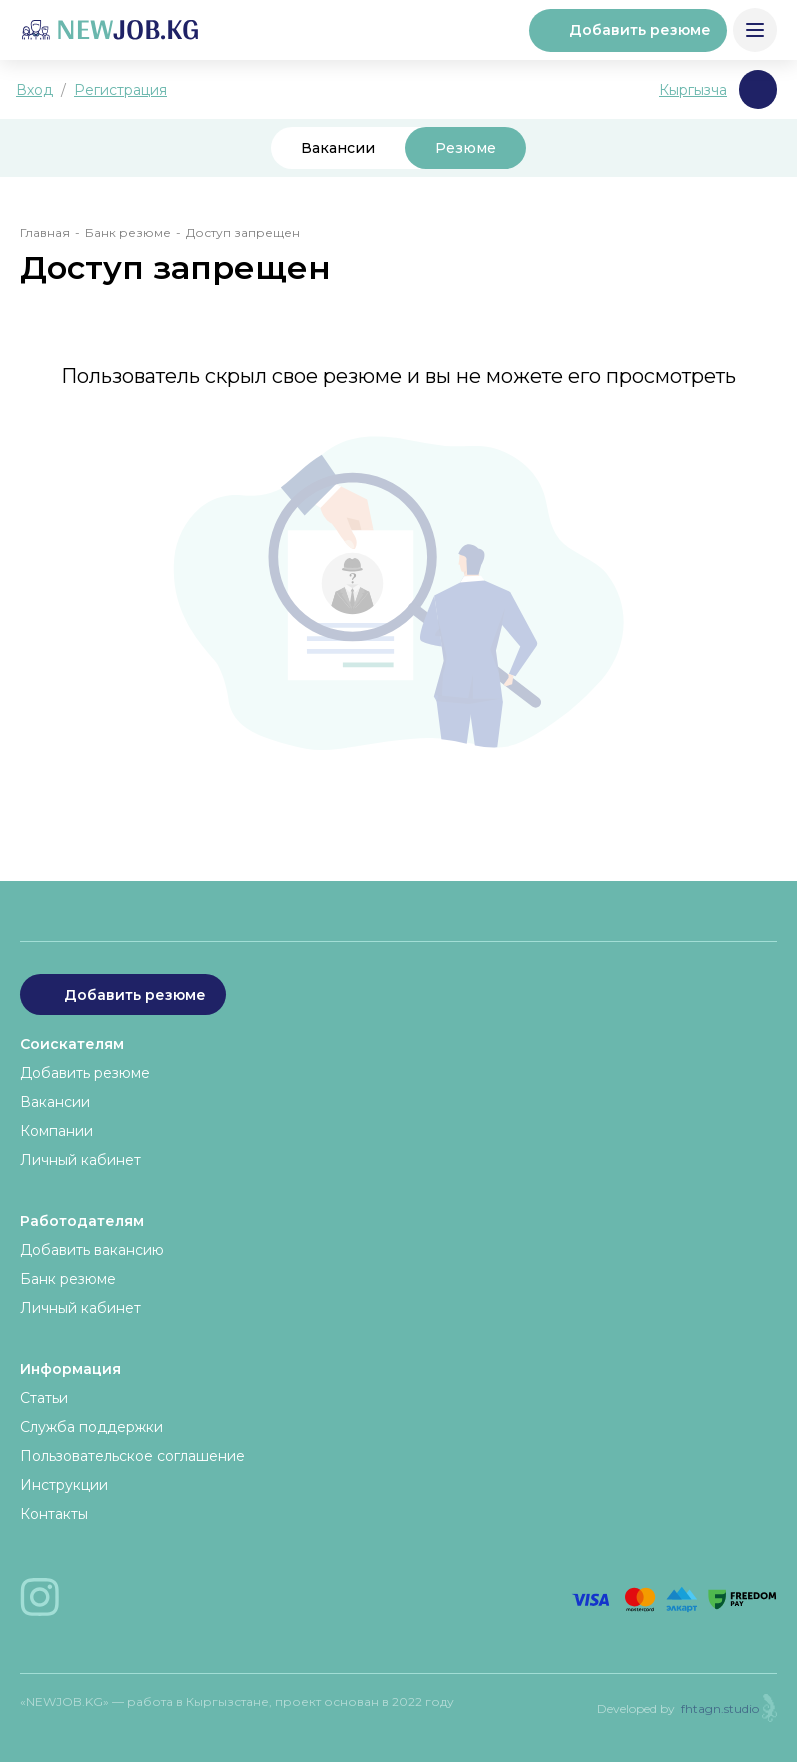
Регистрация (120, 90)
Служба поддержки (91, 1427)
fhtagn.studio (720, 1708)
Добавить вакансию (92, 1250)
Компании (56, 1131)
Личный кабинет (80, 1160)
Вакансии (338, 148)
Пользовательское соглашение (132, 1456)
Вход (34, 90)
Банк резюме (128, 232)
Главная (45, 232)
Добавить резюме (628, 30)
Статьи (44, 1398)
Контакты (54, 1514)
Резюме (465, 148)
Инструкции (64, 1485)
